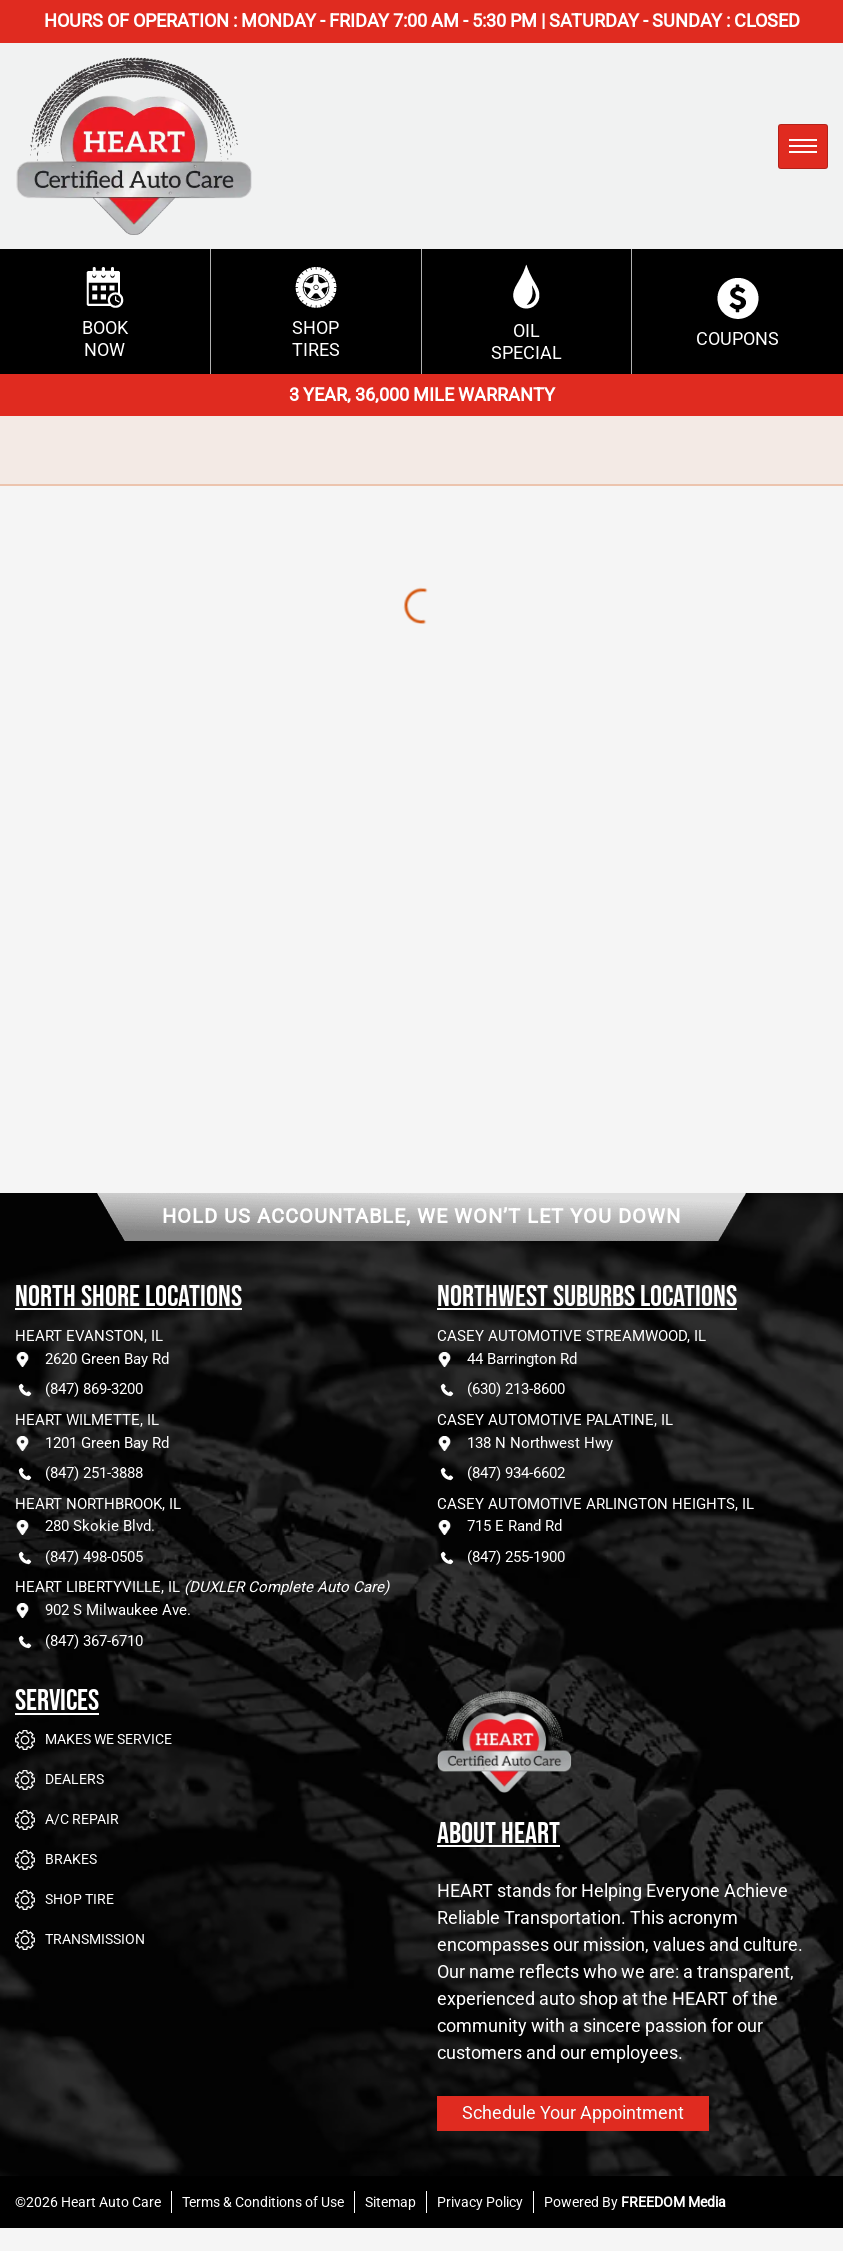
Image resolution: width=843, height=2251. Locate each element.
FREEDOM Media (673, 2202)
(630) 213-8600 (501, 1389)
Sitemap (390, 2202)
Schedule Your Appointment (573, 2112)
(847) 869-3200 (79, 1389)
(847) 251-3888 (79, 1473)
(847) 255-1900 (501, 1557)
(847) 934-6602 (501, 1473)
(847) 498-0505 (79, 1557)
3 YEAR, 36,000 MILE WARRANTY (422, 394)
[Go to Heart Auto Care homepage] (587, 1756)
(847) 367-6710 (79, 1641)
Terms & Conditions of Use (263, 2202)
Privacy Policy (480, 2202)
